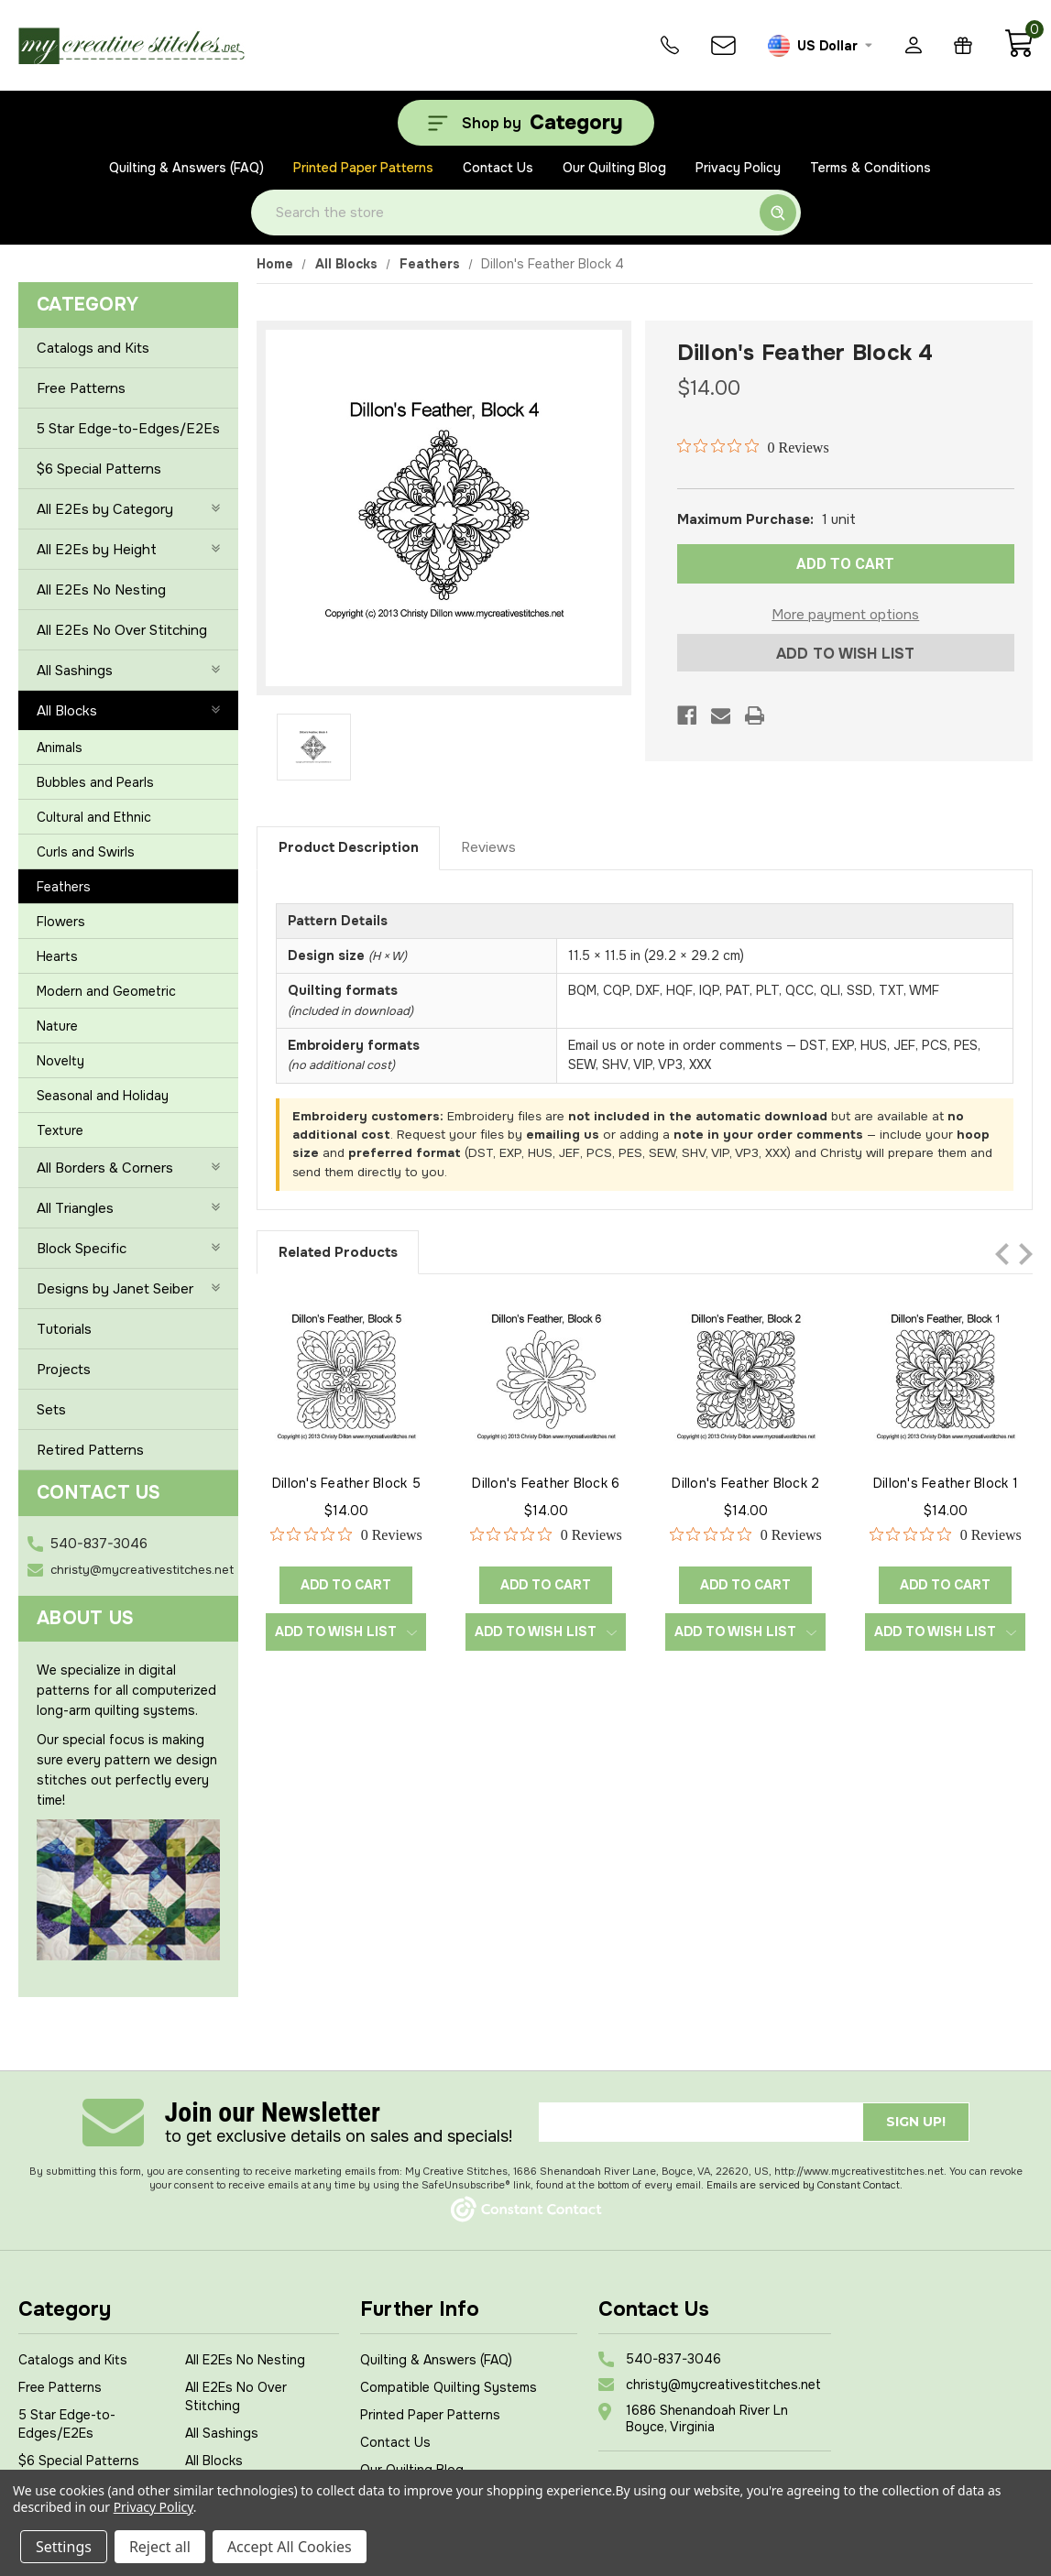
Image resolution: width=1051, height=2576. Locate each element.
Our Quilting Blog (614, 167)
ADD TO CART (845, 564)
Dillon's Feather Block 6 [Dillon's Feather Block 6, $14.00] (545, 1483)
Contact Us (498, 167)
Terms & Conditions (870, 167)
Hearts (57, 956)
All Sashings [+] (128, 670)
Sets (51, 1410)
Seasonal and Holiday (103, 1095)
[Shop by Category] (526, 123)
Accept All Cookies (289, 2547)
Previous (1002, 1254)
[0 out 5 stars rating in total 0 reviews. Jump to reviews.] (753, 447)
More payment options (845, 615)
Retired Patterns (90, 1450)
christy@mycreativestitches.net (142, 1569)
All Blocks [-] (128, 711)
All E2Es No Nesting (101, 590)
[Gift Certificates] (963, 45)
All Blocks (214, 2460)
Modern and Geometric (106, 991)
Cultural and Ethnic (94, 817)
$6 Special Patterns (99, 469)
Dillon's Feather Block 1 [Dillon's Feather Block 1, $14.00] (945, 1483)
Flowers (61, 921)
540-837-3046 (99, 1543)
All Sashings (221, 2433)
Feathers (64, 887)
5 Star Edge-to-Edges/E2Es (128, 429)
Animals (59, 747)
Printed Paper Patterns (363, 167)
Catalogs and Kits (93, 348)
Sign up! (916, 2121)
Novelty (60, 1061)
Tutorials (64, 1329)
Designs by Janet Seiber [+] (128, 1289)
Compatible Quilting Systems (448, 2387)
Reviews (488, 847)
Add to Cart (346, 1585)
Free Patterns (81, 388)
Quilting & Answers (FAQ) (186, 167)
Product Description (349, 847)
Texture (60, 1130)
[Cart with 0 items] (1018, 53)
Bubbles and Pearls (95, 782)
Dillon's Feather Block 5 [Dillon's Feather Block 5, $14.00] (346, 1483)
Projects (64, 1369)
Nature (57, 1026)
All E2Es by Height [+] (128, 549)
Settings (64, 2547)
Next (1026, 1254)
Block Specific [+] (128, 1248)
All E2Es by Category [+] (128, 509)
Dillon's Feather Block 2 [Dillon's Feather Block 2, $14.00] (745, 1483)
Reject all (160, 2547)
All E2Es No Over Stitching (122, 630)
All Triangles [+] (128, 1208)
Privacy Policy (738, 167)
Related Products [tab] (338, 1252)
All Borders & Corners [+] (128, 1168)
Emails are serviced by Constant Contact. (804, 2184)
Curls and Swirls (86, 852)
